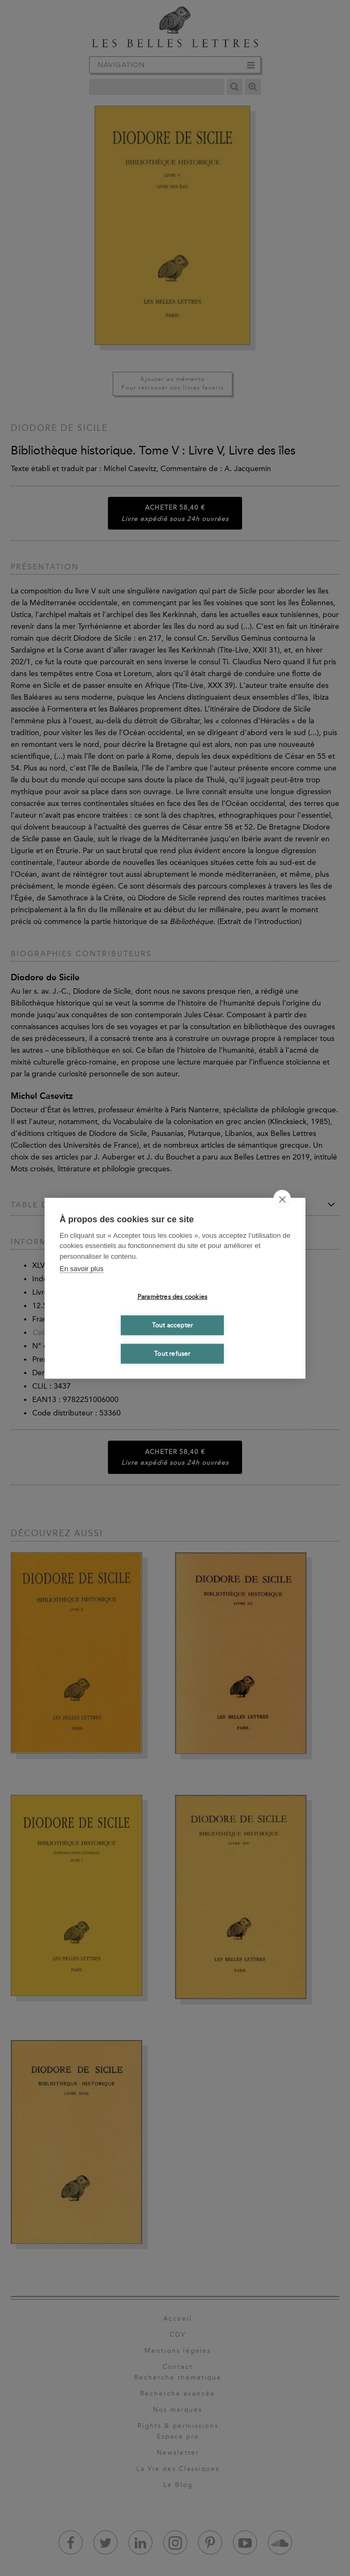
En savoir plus (82, 1269)
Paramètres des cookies (172, 1297)
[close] (282, 1199)
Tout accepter (172, 1325)
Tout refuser (172, 1353)
